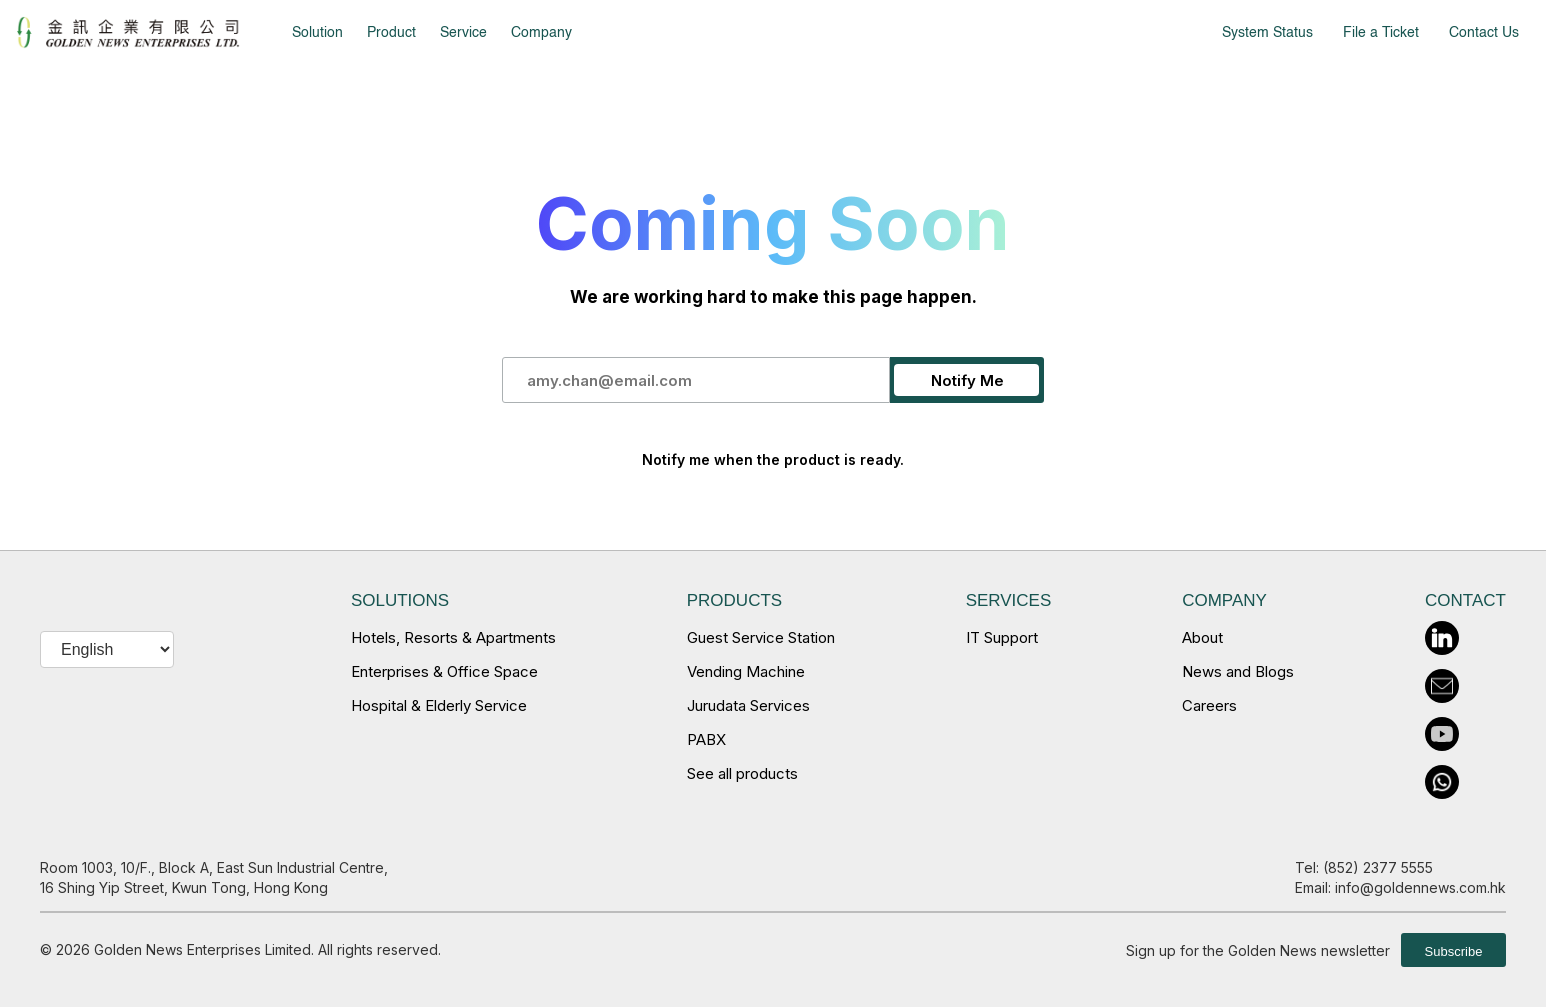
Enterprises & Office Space (444, 671)
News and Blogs (1238, 671)
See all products (742, 773)
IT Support (1002, 637)
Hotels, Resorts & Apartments (453, 637)
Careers (1209, 705)
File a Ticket (1381, 33)
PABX (706, 739)
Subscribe (1454, 951)
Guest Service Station (761, 637)
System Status (1267, 33)
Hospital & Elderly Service (439, 705)
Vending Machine (746, 671)
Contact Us (1484, 33)
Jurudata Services (748, 705)
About (1202, 637)
